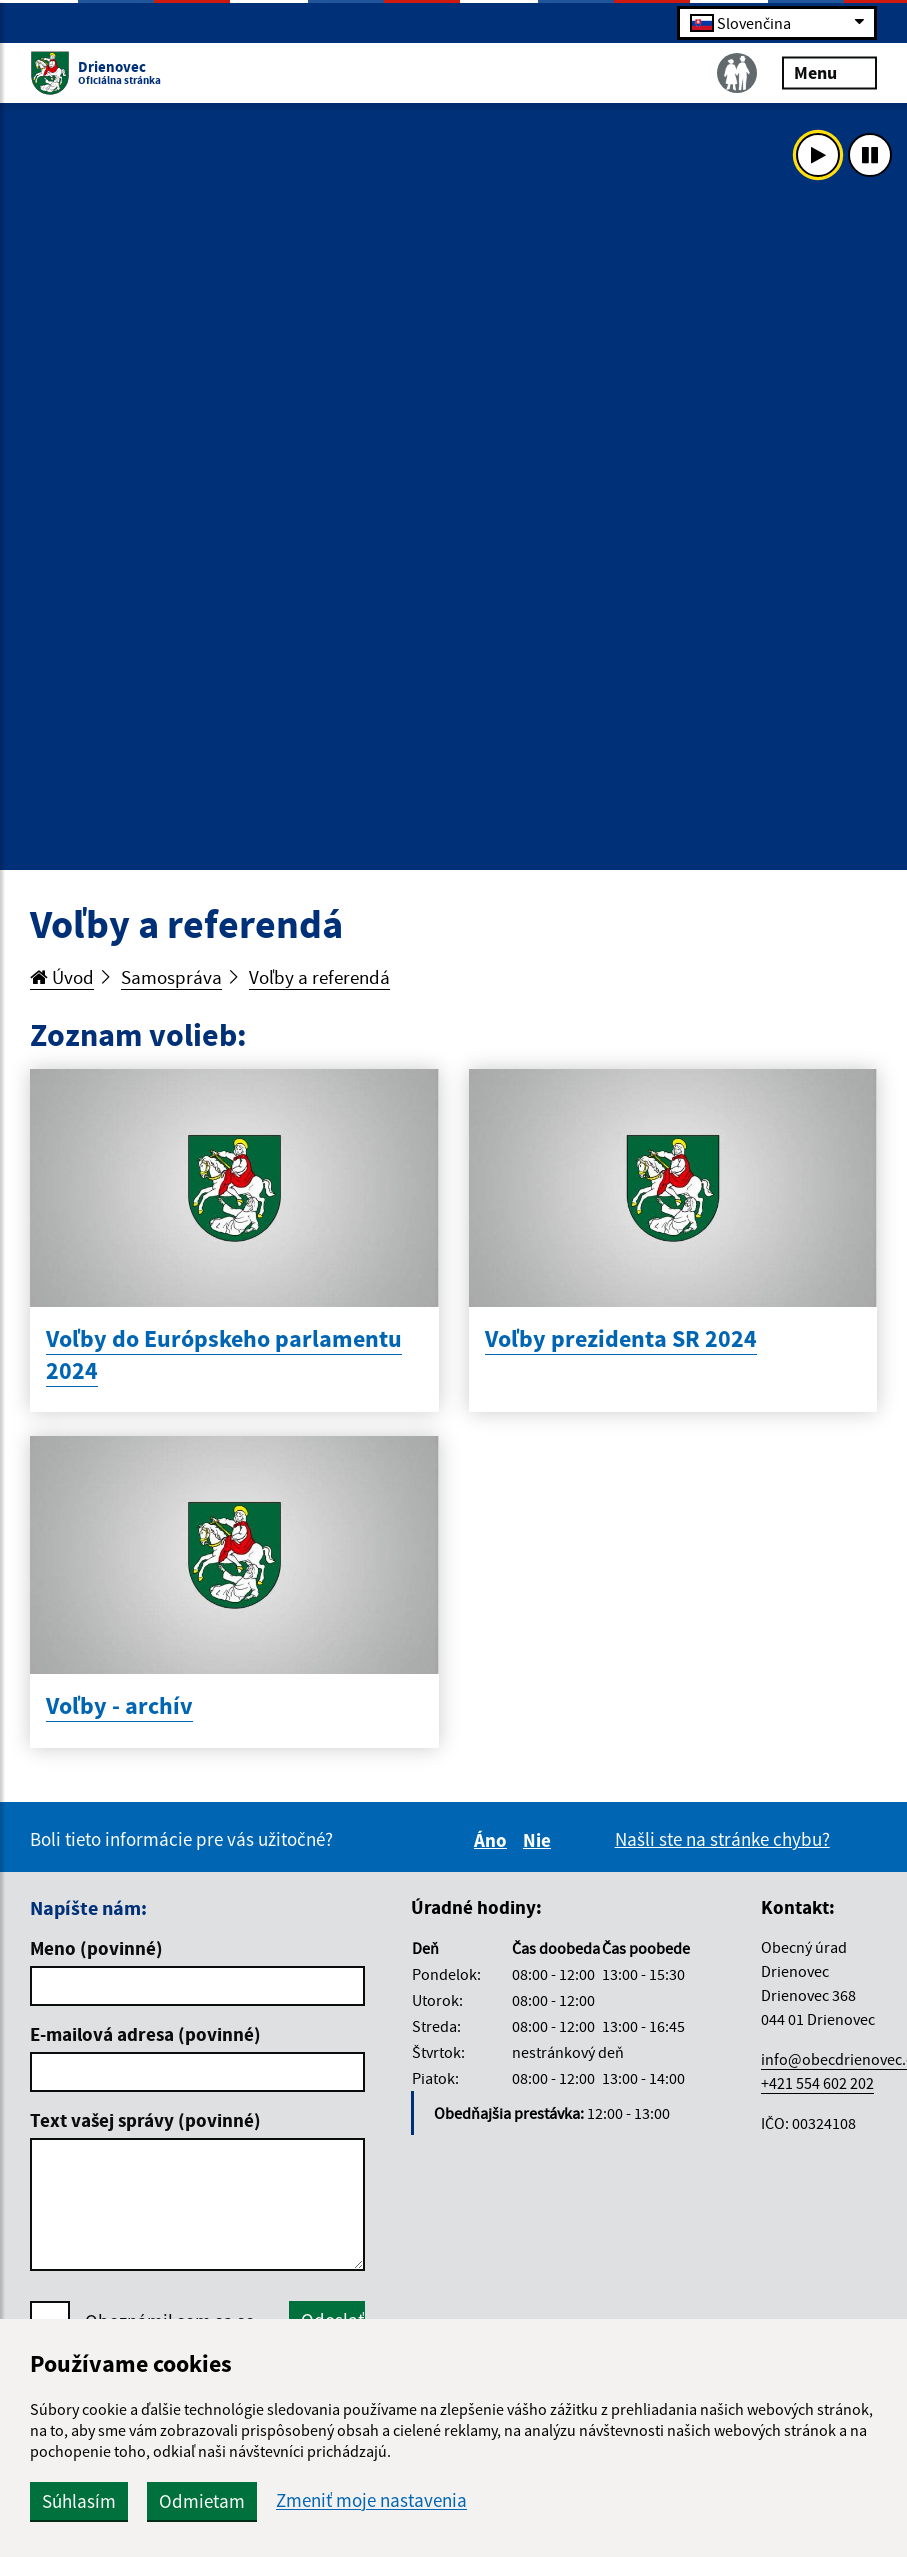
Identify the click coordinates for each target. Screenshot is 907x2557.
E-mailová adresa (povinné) (145, 2034)
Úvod (62, 977)
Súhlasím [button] (79, 2501)
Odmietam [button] (202, 2501)
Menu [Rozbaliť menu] (829, 71)
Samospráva (171, 977)
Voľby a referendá (319, 977)
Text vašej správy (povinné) (145, 2120)
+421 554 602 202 (817, 2083)
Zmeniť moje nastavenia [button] (371, 2500)
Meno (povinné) (96, 1948)
